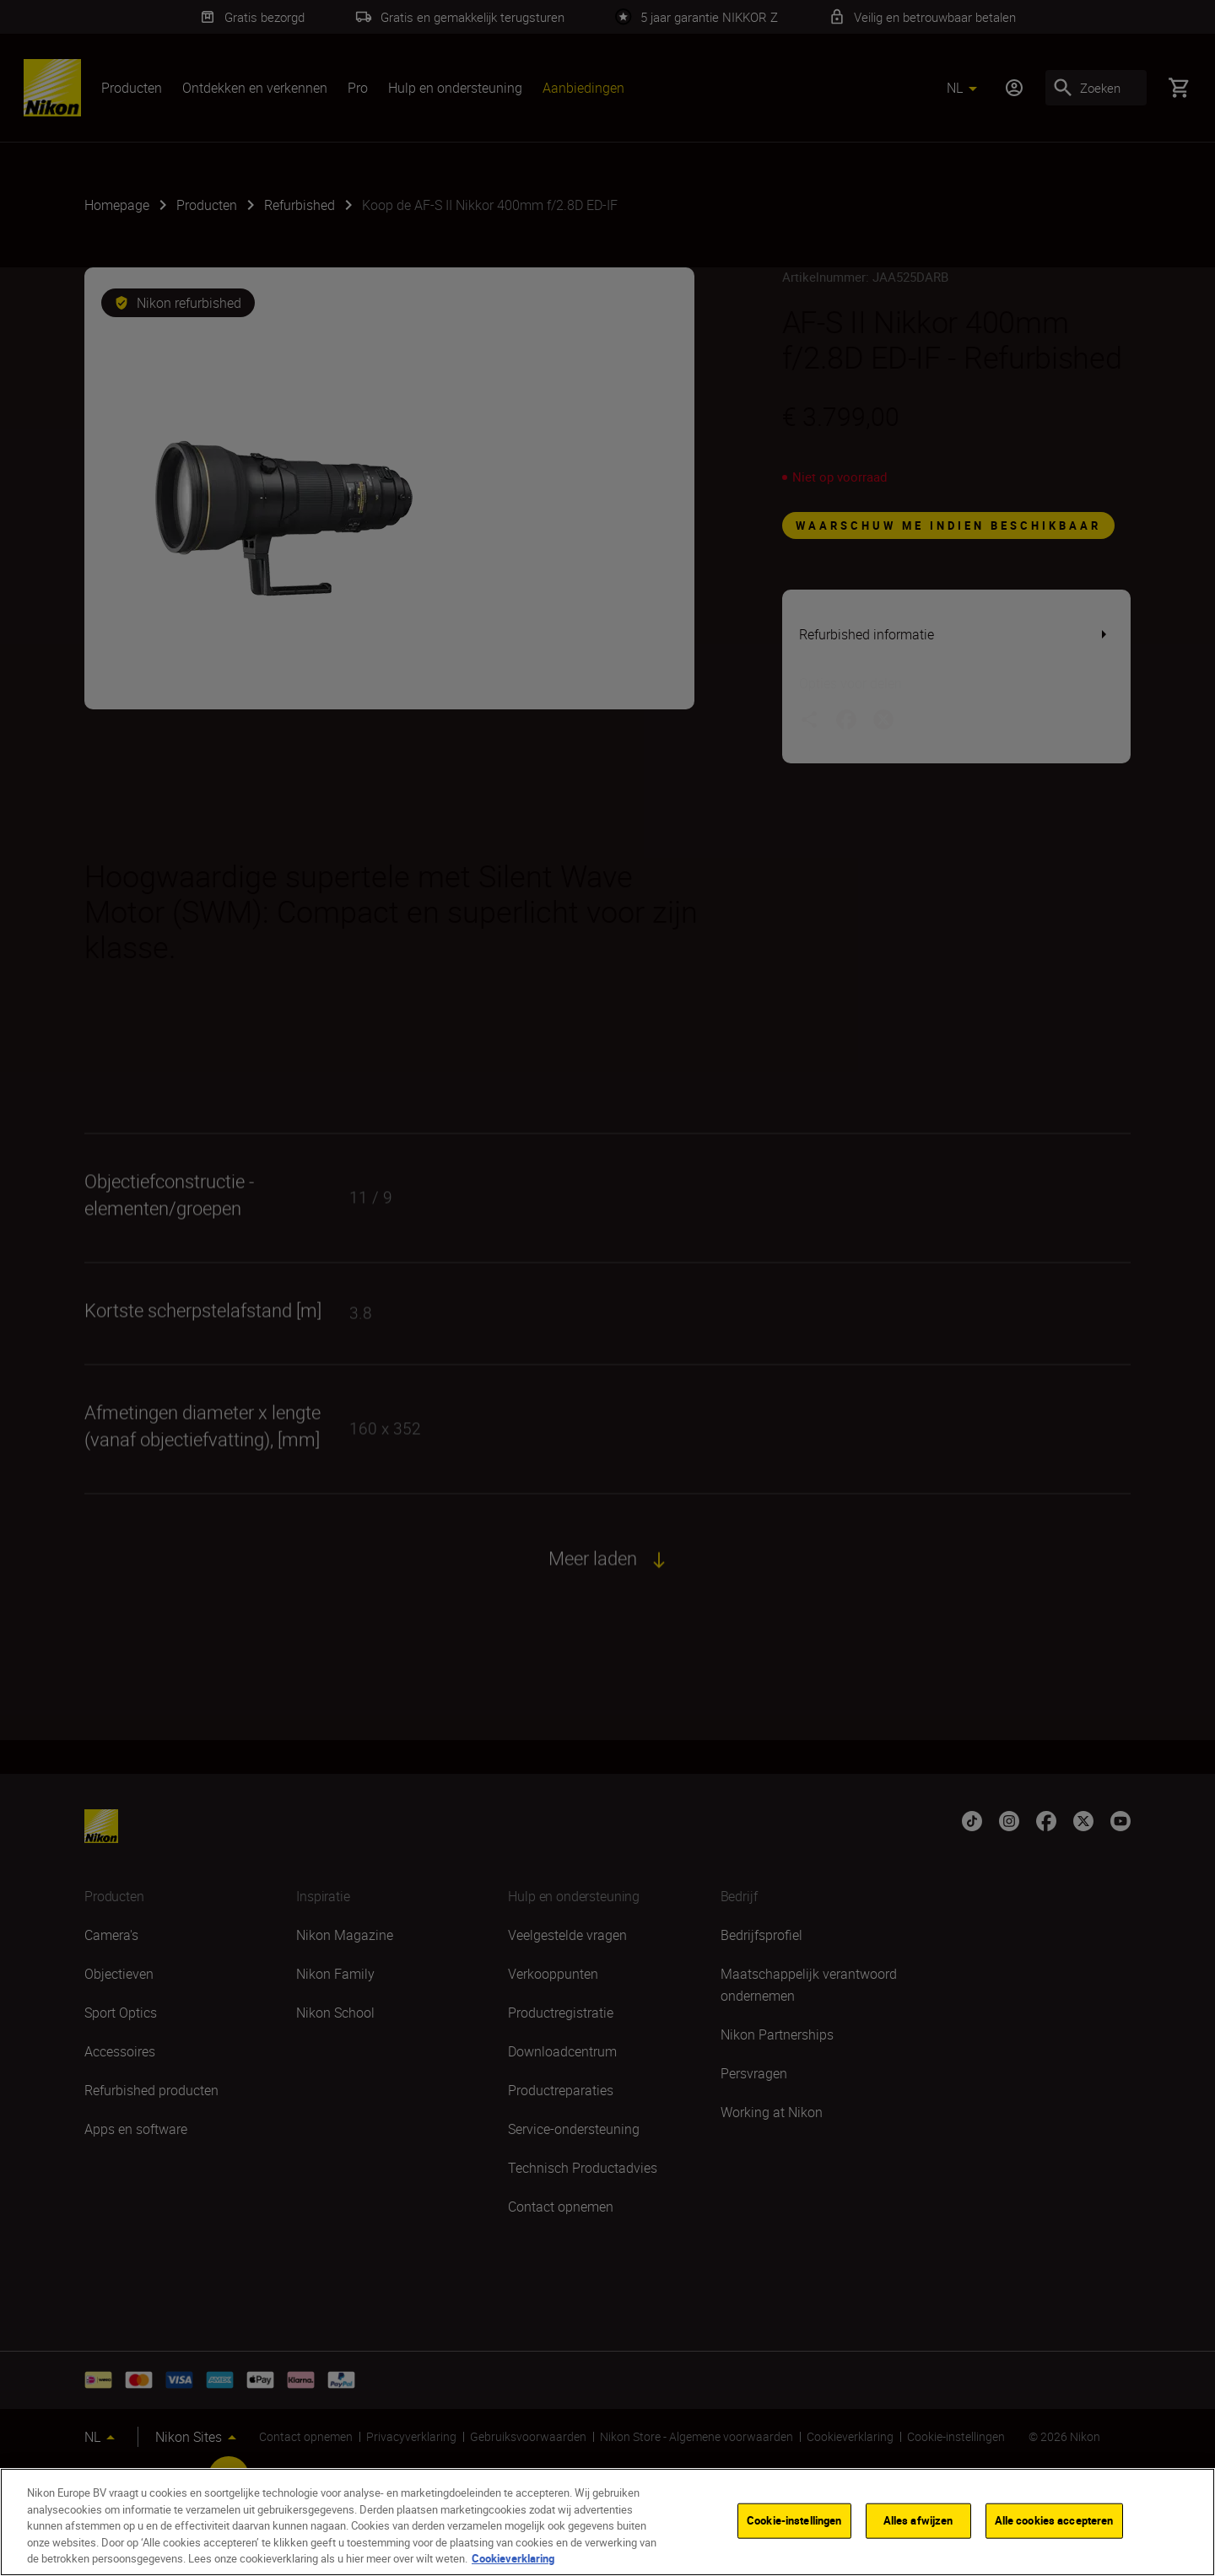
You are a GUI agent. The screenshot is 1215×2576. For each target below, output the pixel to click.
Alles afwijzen (918, 2520)
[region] (607, 2522)
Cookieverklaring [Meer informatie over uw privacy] (513, 2558)
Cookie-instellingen (794, 2520)
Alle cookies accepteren (1054, 2520)
